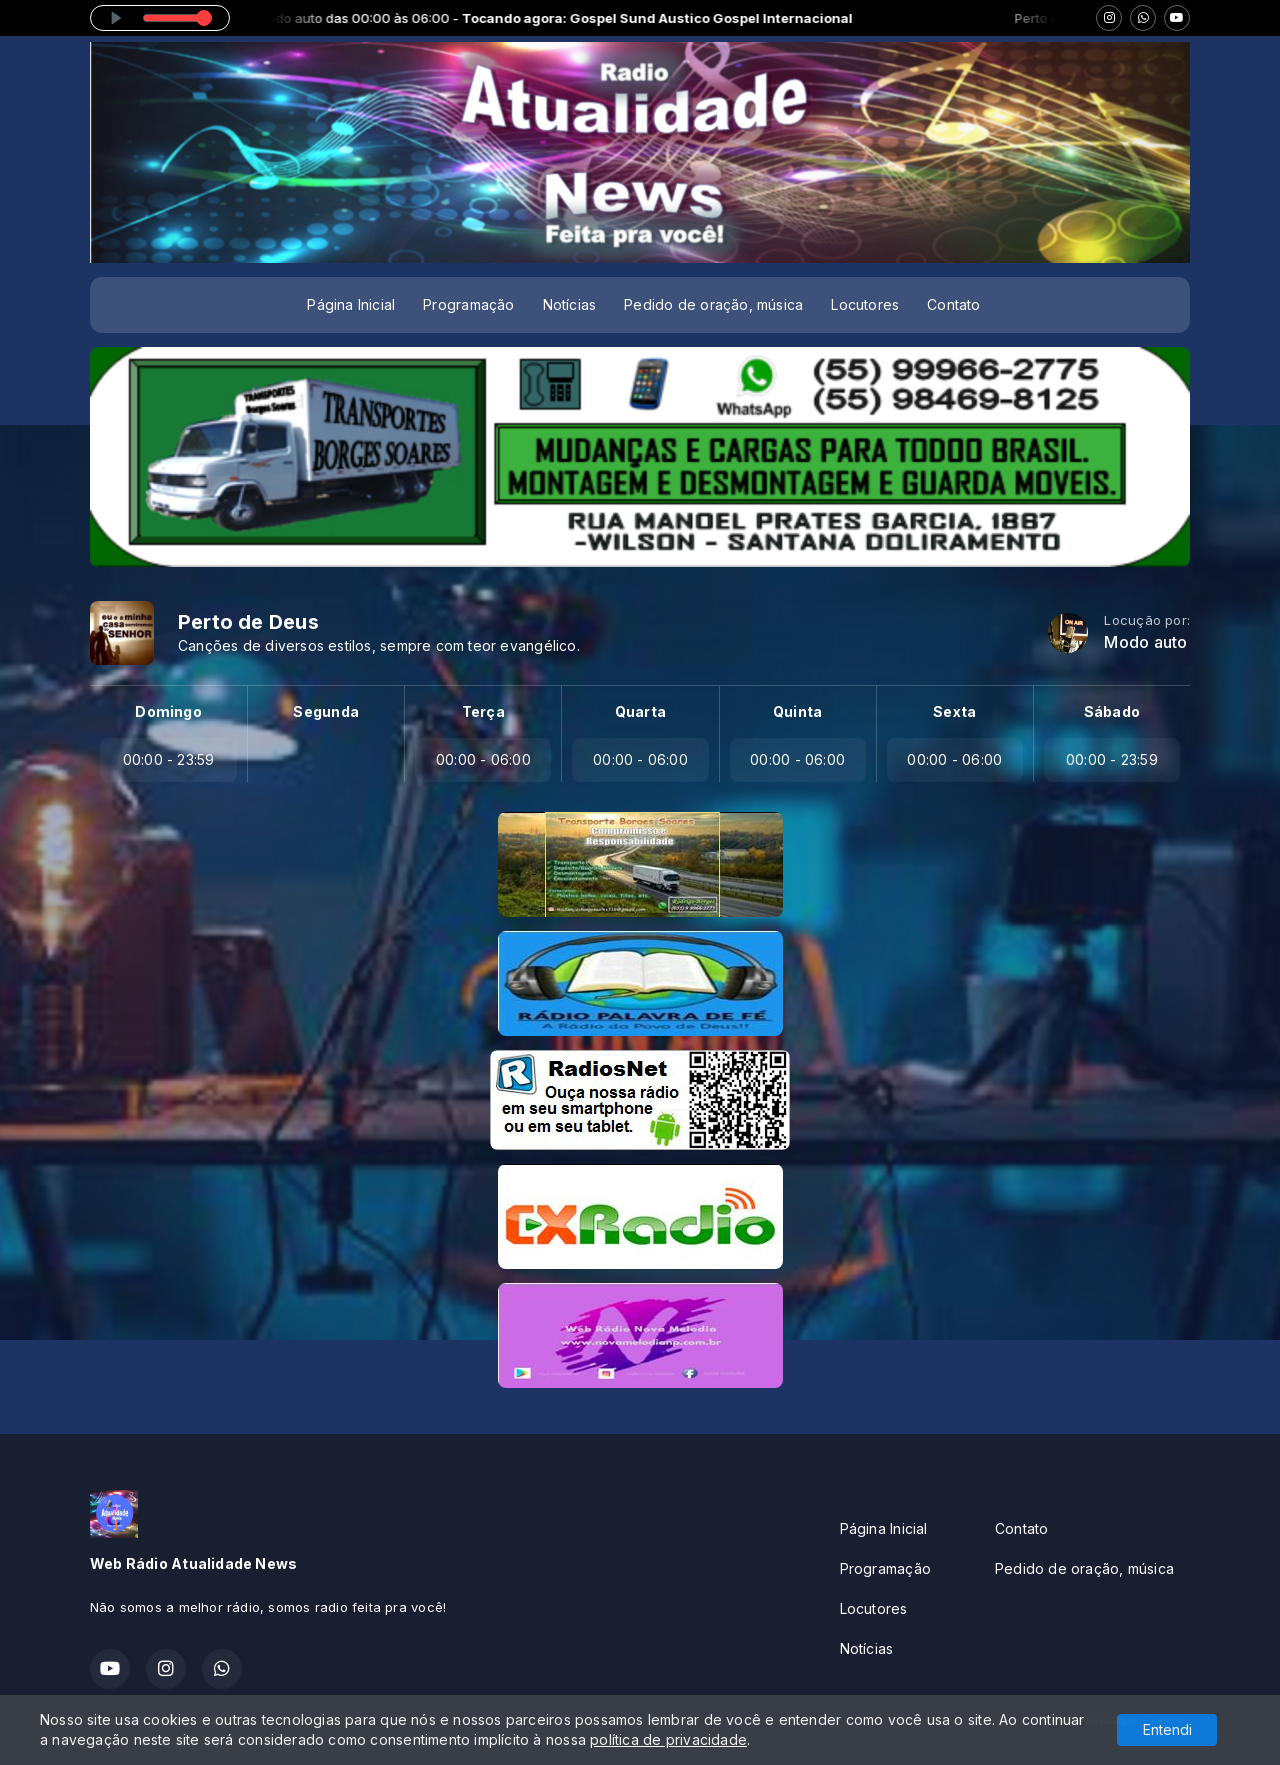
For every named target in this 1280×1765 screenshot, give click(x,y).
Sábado (1112, 711)
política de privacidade (668, 1739)
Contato (953, 304)
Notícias (570, 304)
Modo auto (1145, 642)
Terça (483, 711)
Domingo (168, 711)
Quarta (640, 711)
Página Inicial (351, 304)
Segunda (325, 711)
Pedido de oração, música (713, 304)
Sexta (954, 711)
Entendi (1167, 1729)
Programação (468, 304)
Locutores (865, 304)
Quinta (797, 711)
